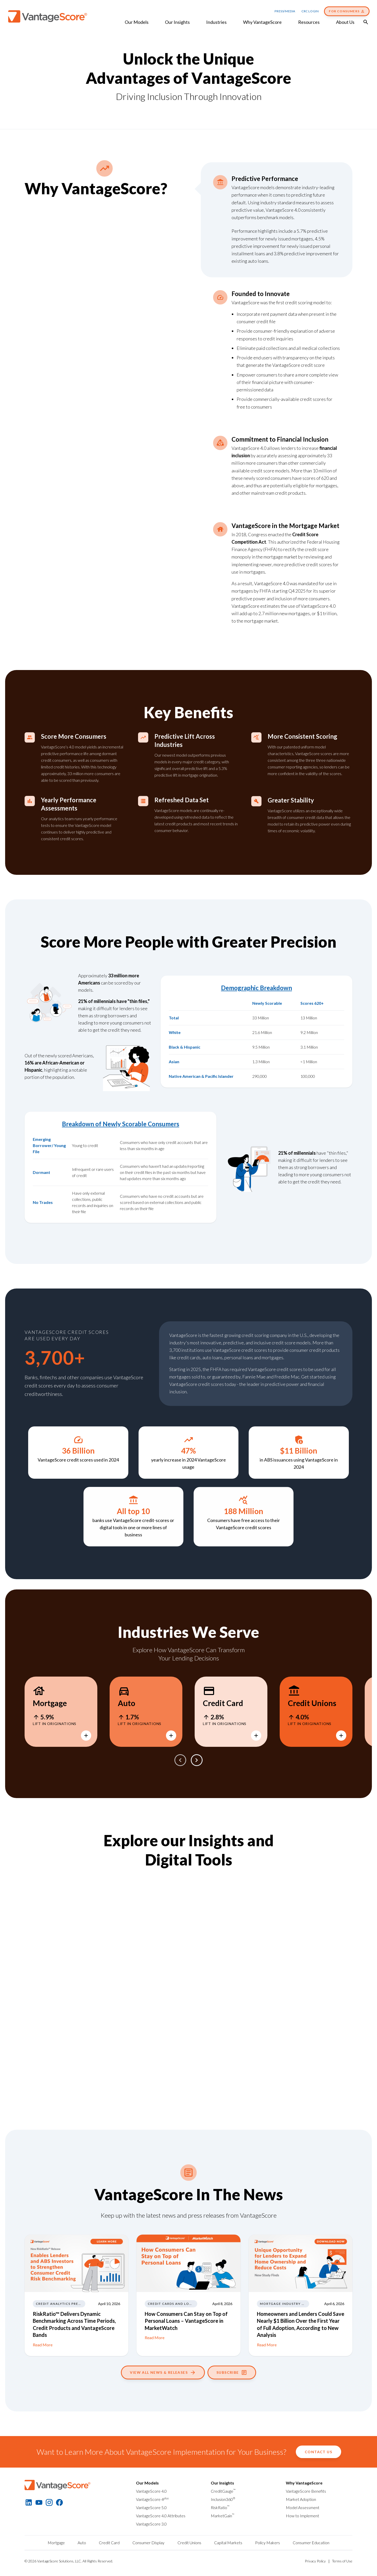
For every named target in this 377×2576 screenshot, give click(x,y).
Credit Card (109, 2542)
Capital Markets (228, 2542)
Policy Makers (267, 2542)
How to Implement (302, 2515)
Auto (82, 2542)
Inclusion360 (223, 2499)
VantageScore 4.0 (151, 2491)
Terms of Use (342, 2561)
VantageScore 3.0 (151, 2523)
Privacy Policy (315, 2561)
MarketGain (222, 2515)
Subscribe (231, 2372)
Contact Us (318, 2452)
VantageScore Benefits (306, 2491)
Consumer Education (311, 2542)
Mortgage (56, 2542)
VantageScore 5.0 (151, 2507)
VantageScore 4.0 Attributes (160, 2515)
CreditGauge (223, 2491)
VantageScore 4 (152, 2499)
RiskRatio (220, 2507)
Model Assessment (302, 2507)
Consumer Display (148, 2542)
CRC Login (310, 11)
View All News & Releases (163, 2372)
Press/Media (285, 11)
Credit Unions (189, 2542)
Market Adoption (301, 2499)
